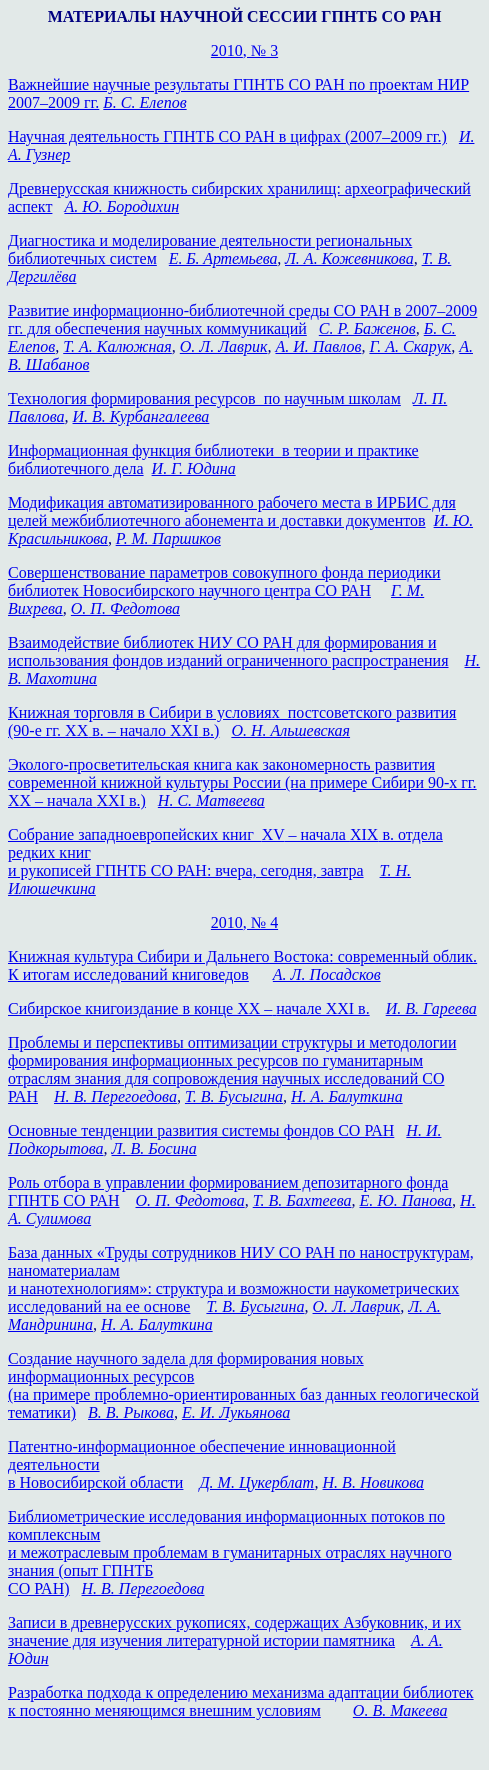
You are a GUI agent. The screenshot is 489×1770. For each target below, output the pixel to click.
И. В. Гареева (431, 1008)
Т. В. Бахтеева (302, 1200)
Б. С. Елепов (144, 102)
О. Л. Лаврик (224, 346)
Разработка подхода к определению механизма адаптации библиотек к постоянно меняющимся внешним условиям (241, 1701)
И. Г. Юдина (194, 468)
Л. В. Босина (154, 1148)
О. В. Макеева (400, 1710)
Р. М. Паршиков (168, 538)
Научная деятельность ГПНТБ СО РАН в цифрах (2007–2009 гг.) (227, 136)
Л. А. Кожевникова (349, 258)
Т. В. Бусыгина (234, 1096)
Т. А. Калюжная (117, 346)
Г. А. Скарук (410, 346)
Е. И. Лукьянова (236, 1412)
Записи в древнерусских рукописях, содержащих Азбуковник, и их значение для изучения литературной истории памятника (234, 1631)
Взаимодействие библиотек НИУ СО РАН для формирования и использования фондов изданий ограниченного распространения (228, 651)
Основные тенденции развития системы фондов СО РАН (201, 1130)
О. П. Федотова (125, 608)
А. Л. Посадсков (327, 974)
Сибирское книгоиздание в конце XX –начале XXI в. (189, 1008)
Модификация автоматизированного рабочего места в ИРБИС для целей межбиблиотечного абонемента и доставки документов (232, 511)
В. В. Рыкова (131, 1412)
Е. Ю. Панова (405, 1200)
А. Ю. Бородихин (121, 206)
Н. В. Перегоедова (115, 1096)
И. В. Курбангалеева (141, 416)
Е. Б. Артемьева (223, 258)
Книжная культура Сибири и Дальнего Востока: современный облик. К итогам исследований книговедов (242, 965)
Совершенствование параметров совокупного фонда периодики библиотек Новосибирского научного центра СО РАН (224, 581)
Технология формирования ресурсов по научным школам (204, 398)
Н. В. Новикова (374, 1482)
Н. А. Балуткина (347, 1096)
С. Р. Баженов (367, 328)
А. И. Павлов (318, 346)
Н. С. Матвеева (211, 800)
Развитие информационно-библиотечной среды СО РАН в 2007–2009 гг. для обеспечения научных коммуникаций (242, 319)
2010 (244, 50)
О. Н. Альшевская (290, 730)
